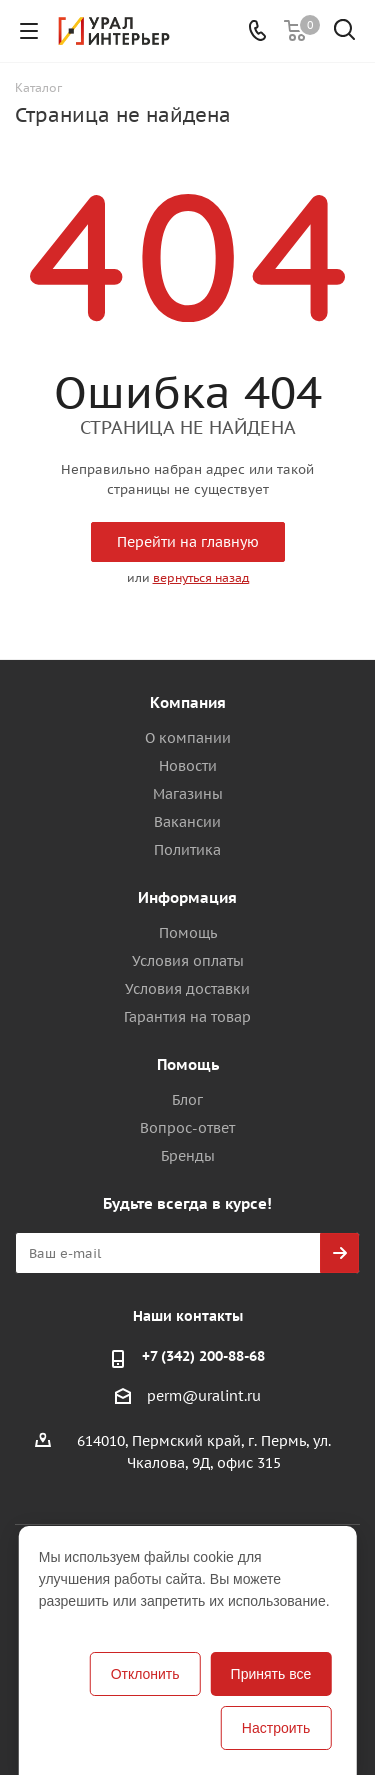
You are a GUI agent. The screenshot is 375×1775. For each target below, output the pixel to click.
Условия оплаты (188, 961)
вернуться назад (201, 577)
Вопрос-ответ (187, 1128)
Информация (187, 897)
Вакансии (187, 822)
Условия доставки (187, 989)
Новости (188, 766)
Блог (187, 1100)
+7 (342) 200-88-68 (203, 1356)
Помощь (188, 933)
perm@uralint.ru (204, 1397)
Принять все (271, 1674)
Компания (188, 702)
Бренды (188, 1156)
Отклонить (145, 1674)
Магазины (188, 794)
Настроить (276, 1728)
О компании (188, 738)
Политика (187, 850)
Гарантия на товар (187, 1017)
